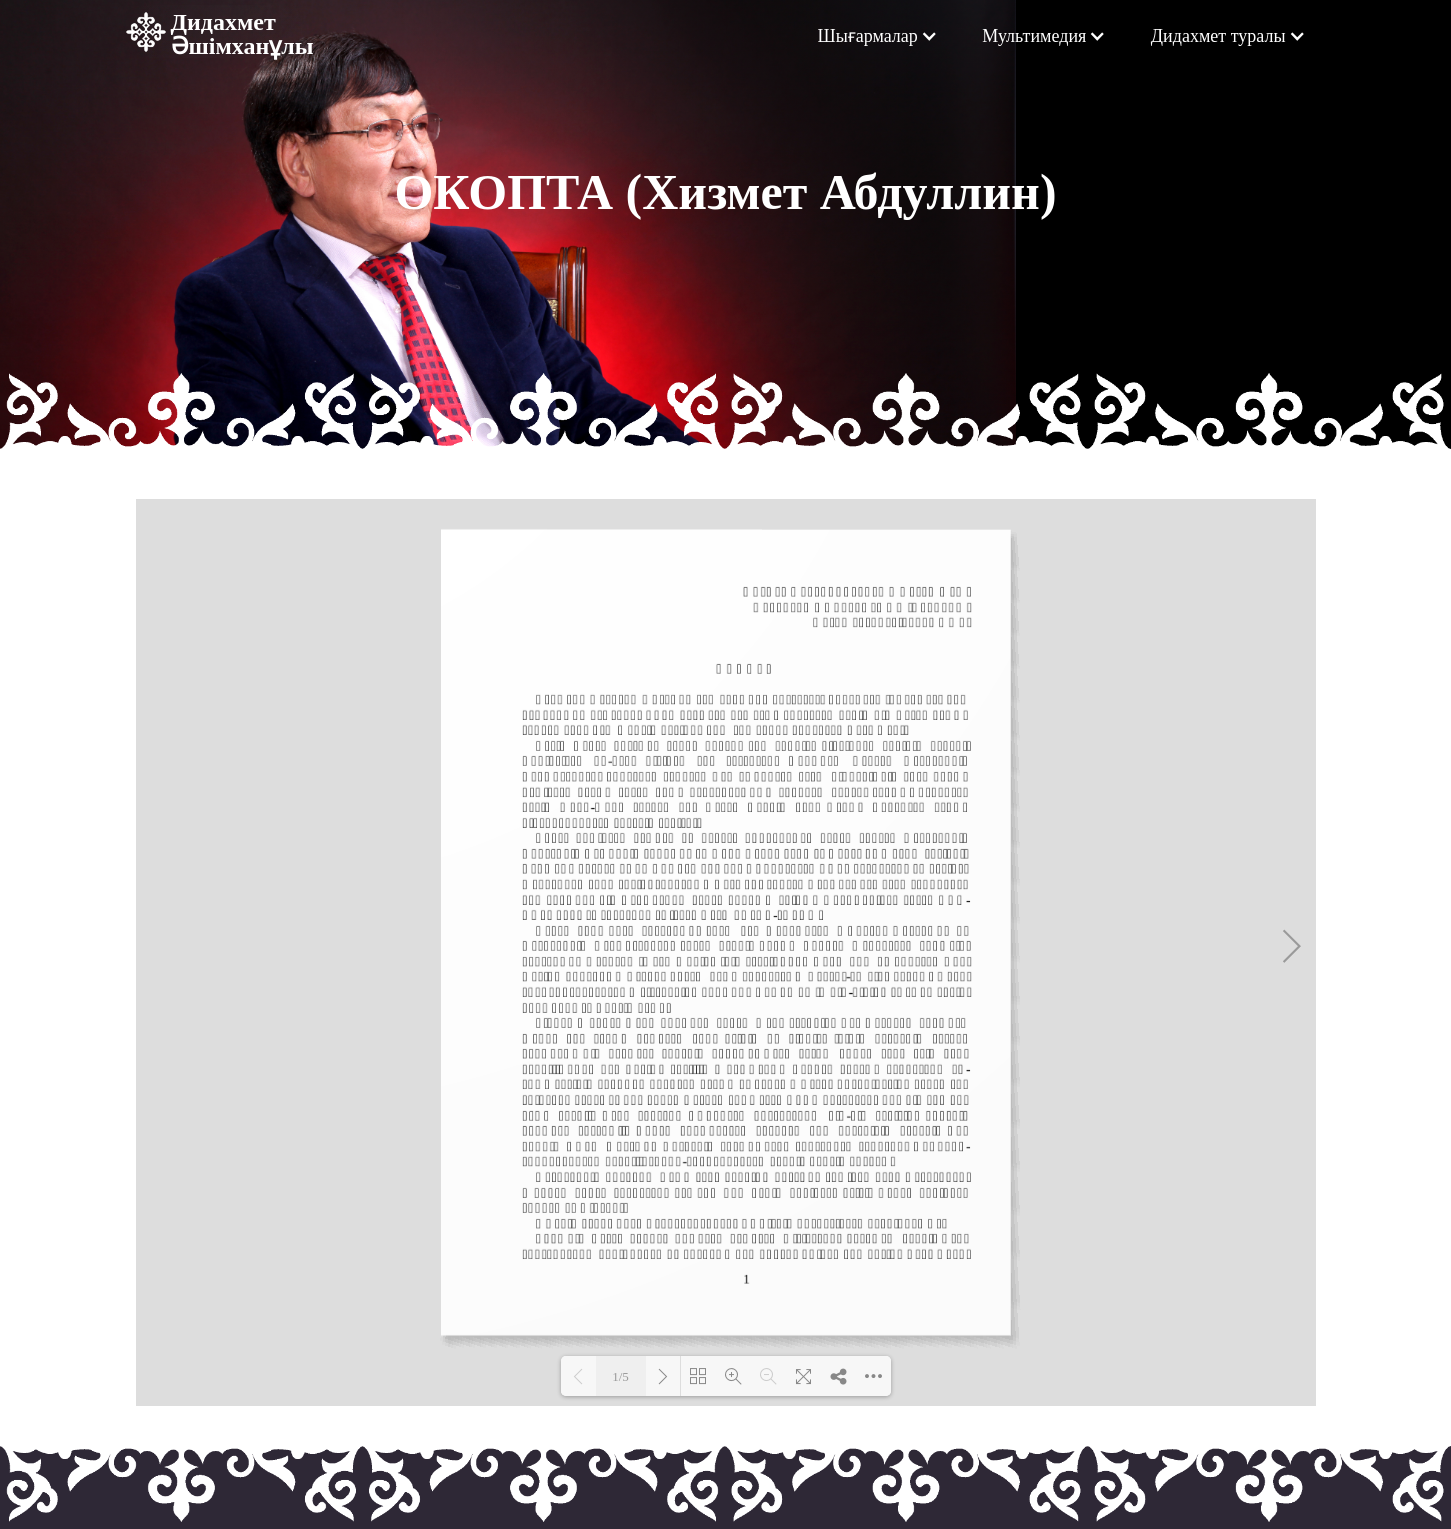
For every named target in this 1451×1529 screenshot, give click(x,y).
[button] (877, 36)
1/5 (620, 1376)
